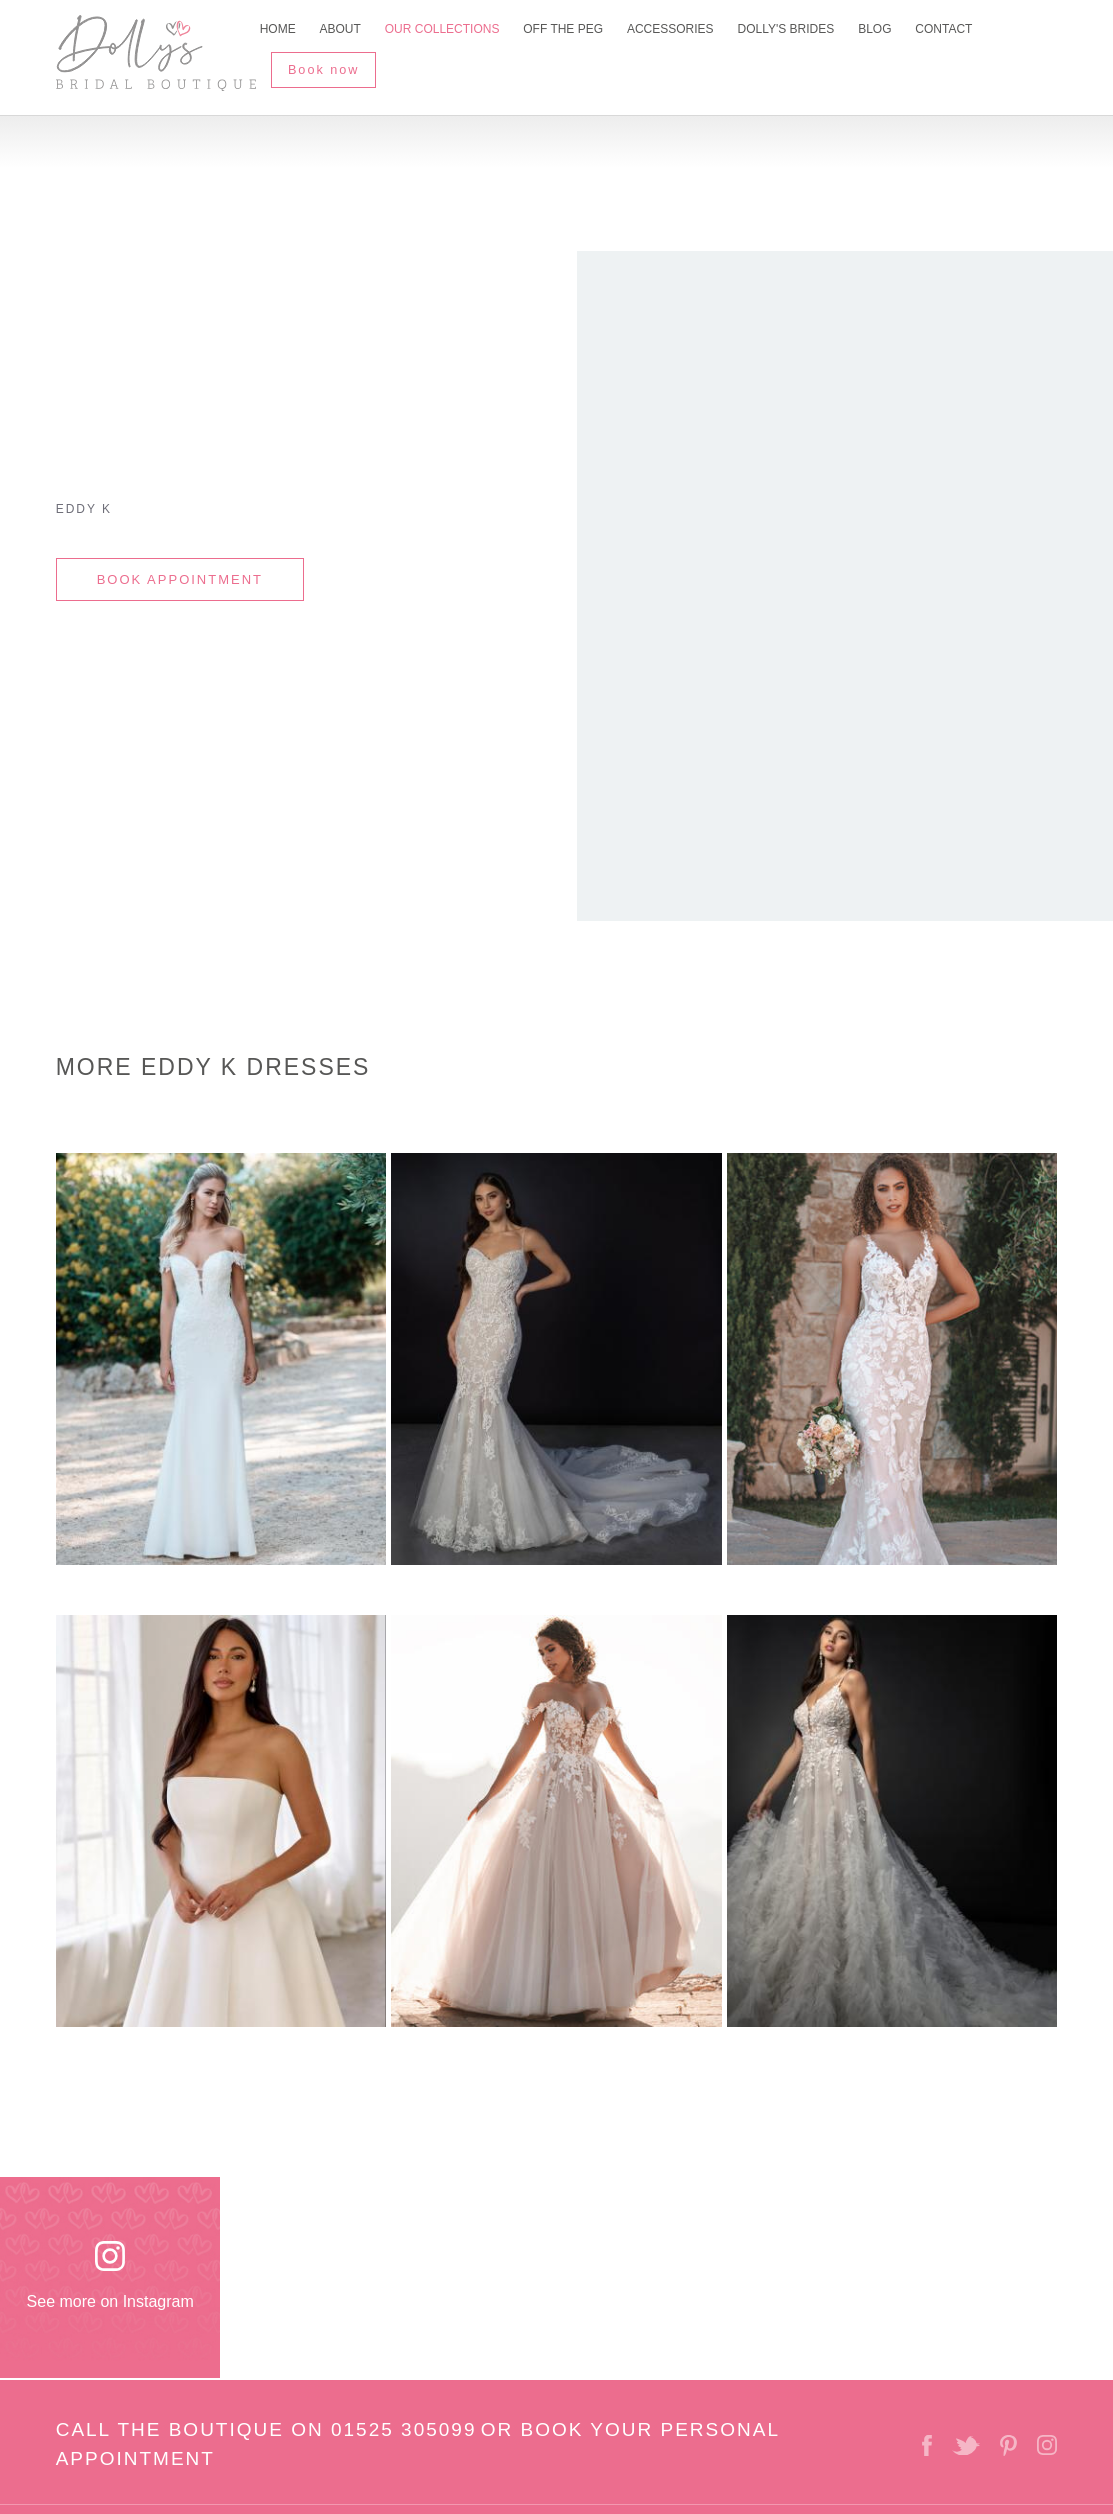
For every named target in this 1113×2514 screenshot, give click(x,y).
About (343, 34)
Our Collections (448, 34)
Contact (967, 34)
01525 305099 (404, 2423)
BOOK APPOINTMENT (180, 573)
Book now (330, 62)
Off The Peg (573, 34)
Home (278, 34)
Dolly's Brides (802, 34)
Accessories (683, 34)
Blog (894, 34)
